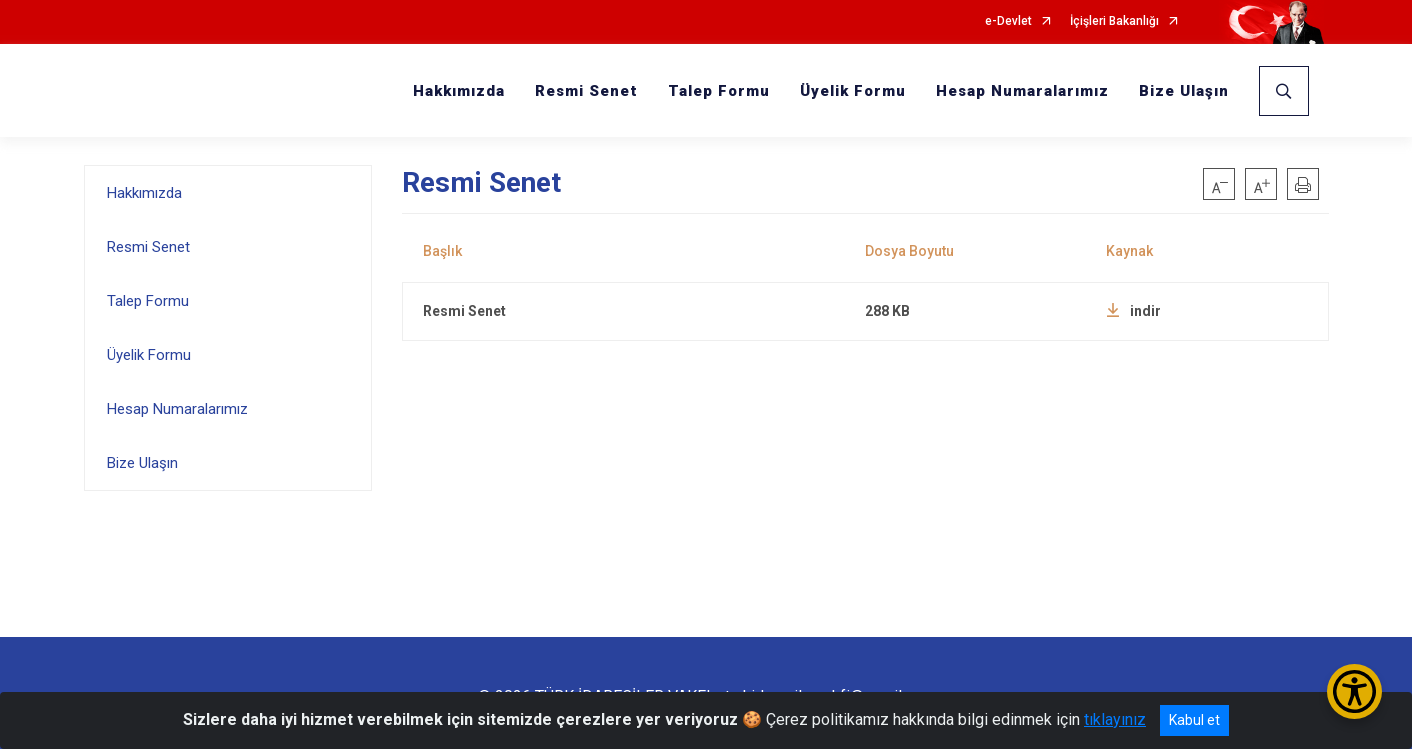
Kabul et (1194, 720)
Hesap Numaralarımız (1022, 91)
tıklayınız (1115, 719)
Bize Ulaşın (1184, 91)
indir (1133, 311)
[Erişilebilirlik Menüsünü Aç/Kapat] (1354, 691)
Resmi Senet (586, 91)
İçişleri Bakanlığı (1114, 21)
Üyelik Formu (853, 91)
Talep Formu (719, 91)
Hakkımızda (459, 91)
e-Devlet (1008, 21)
